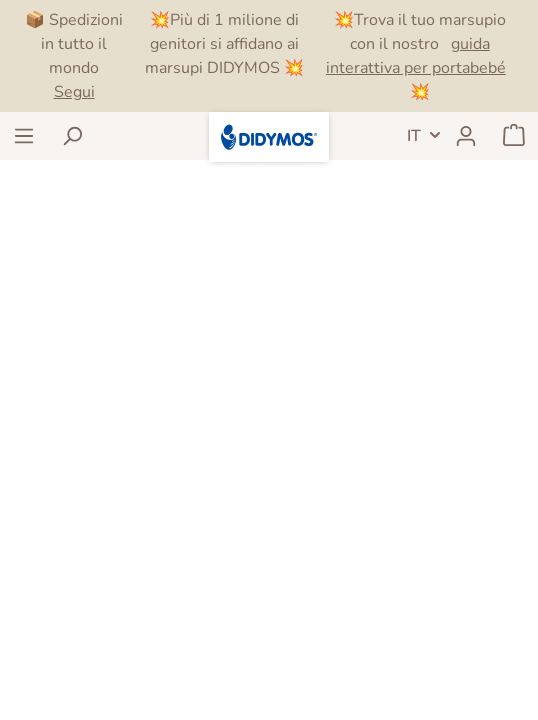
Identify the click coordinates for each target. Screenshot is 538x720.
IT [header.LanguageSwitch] (414, 136)
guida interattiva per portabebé (416, 56)
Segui (74, 92)
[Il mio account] (466, 136)
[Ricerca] (72, 136)
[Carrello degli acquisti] (514, 136)
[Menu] (24, 136)
